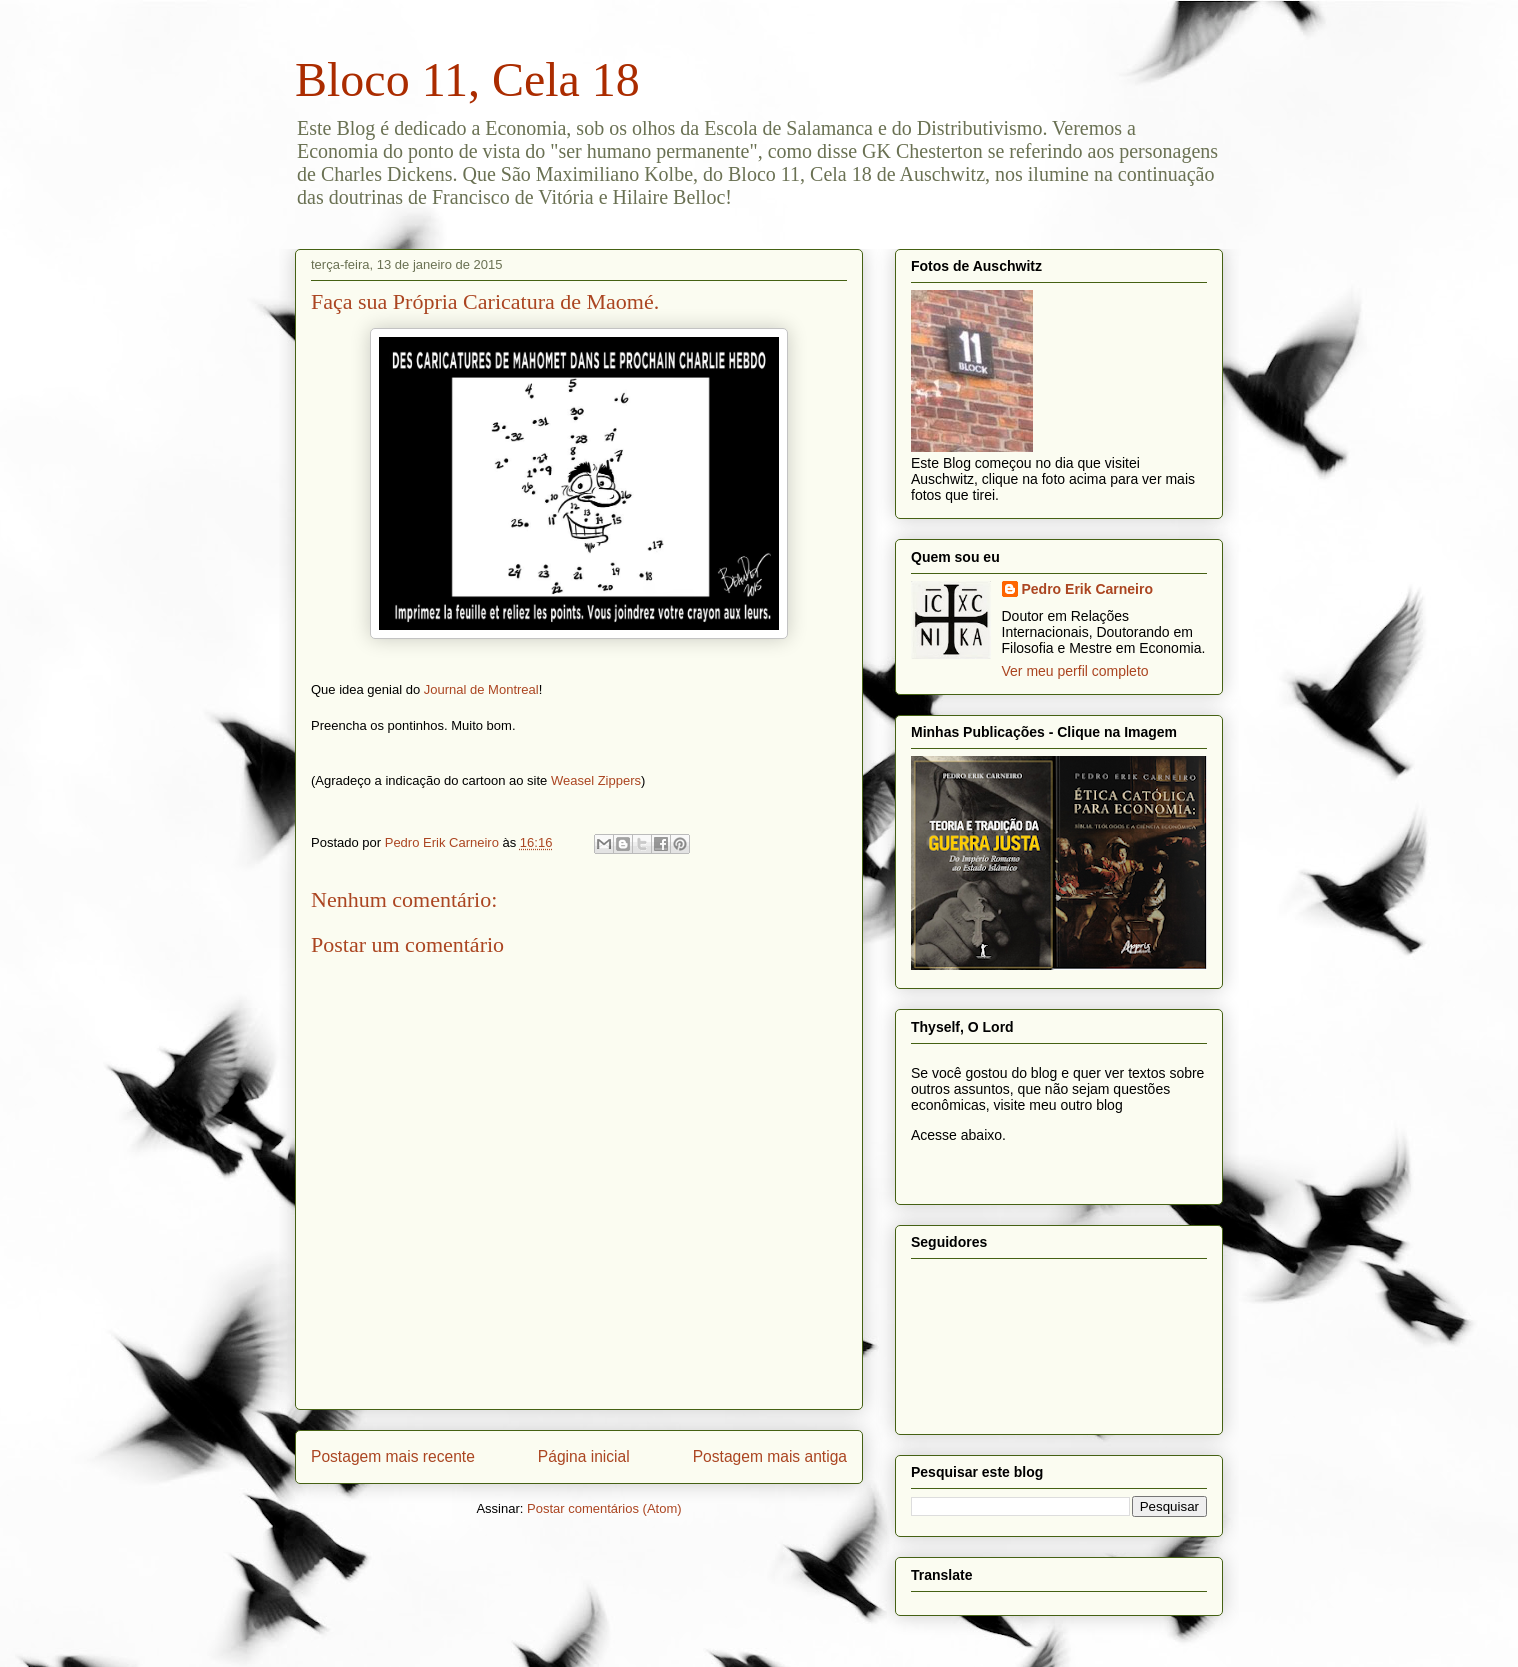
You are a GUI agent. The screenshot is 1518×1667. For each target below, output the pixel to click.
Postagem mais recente (393, 1456)
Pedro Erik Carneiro (1088, 589)
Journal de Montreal (481, 689)
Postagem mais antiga (770, 1456)
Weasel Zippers (596, 780)
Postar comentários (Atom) (604, 1508)
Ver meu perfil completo (1075, 671)
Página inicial (584, 1456)
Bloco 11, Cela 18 (467, 79)
